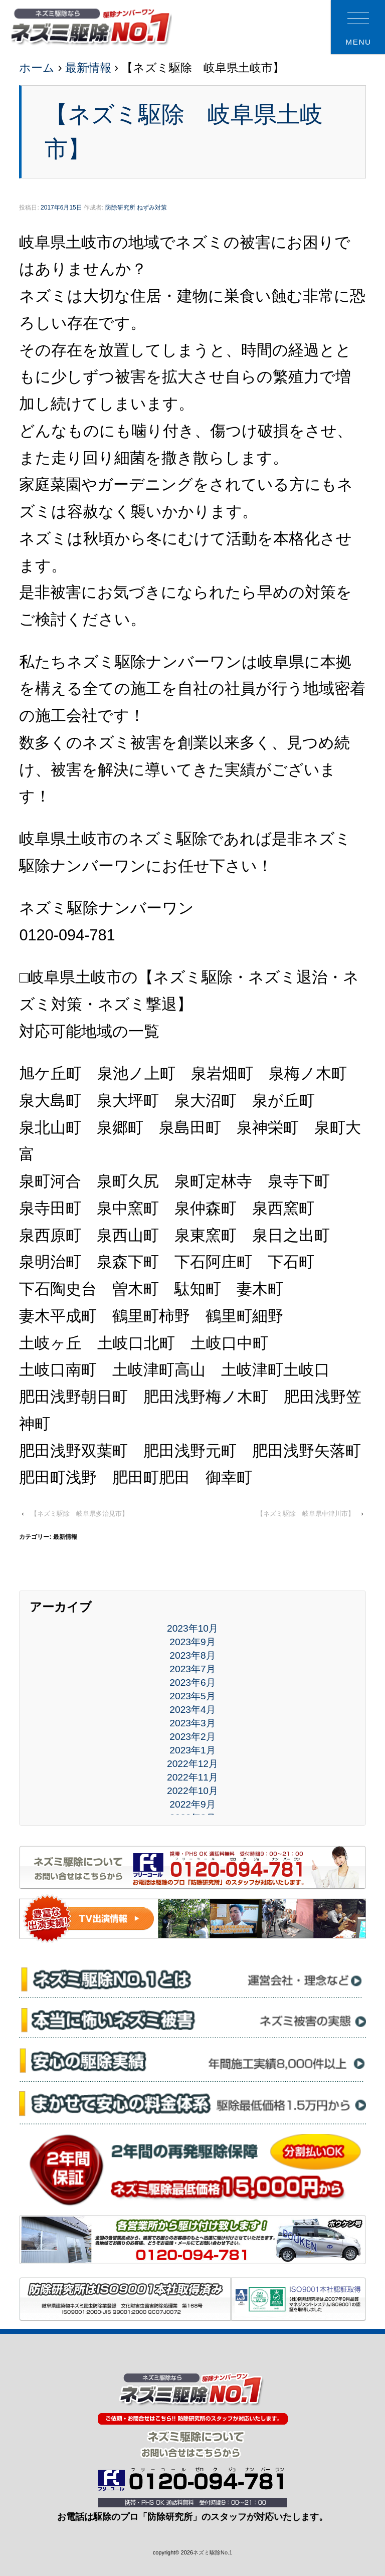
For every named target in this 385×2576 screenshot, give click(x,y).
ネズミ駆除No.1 (212, 2552)
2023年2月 (192, 1736)
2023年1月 (192, 1750)
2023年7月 (192, 1669)
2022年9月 (192, 1804)
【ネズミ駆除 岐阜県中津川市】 (305, 1513)
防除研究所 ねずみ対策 (136, 207)
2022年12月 (192, 1763)
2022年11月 (192, 1777)
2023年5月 (192, 1696)
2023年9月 (192, 1642)
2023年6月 (192, 1682)
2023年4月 (192, 1709)
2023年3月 (192, 1723)
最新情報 (88, 67)
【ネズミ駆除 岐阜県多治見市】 (79, 1513)
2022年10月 (192, 1791)
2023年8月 (192, 1655)
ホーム (37, 67)
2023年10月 (192, 1628)
